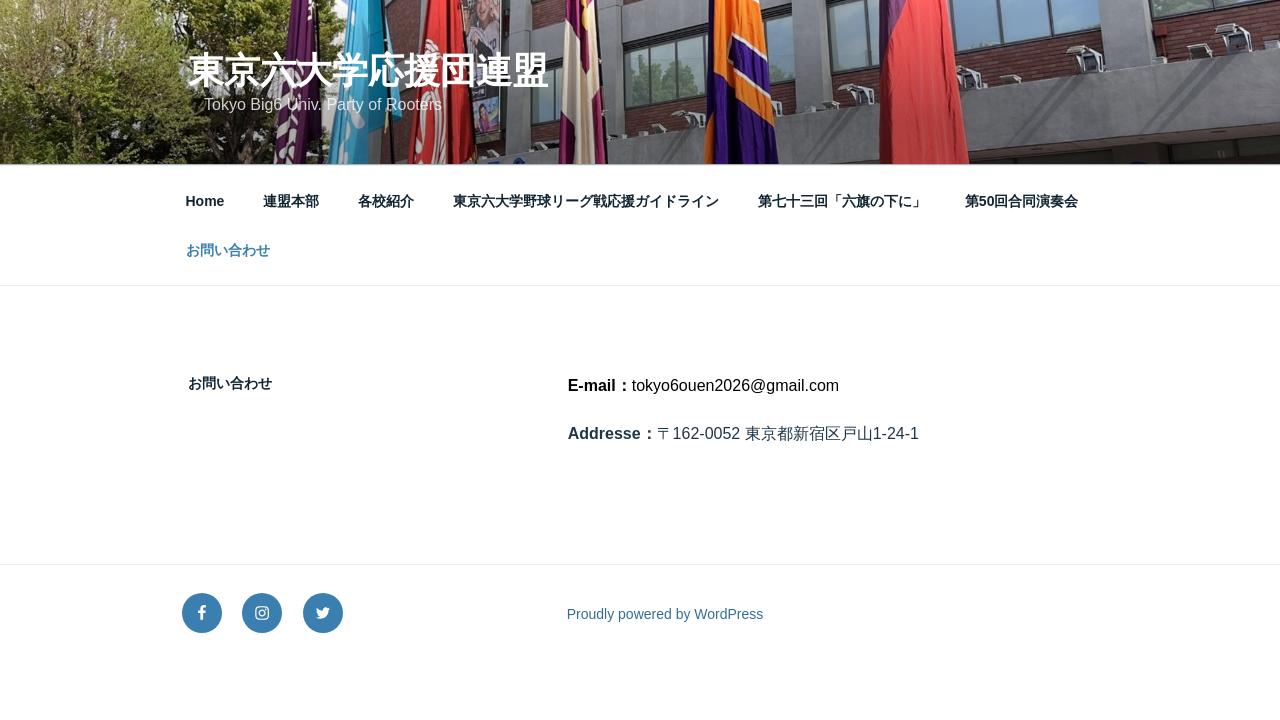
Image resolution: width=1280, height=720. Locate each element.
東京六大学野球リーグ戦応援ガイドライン (586, 201)
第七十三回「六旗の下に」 (842, 201)
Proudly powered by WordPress (665, 614)
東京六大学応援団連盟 (368, 70)
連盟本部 (291, 201)
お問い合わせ (228, 250)
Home (205, 201)
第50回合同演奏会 (1022, 201)
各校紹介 (386, 201)
